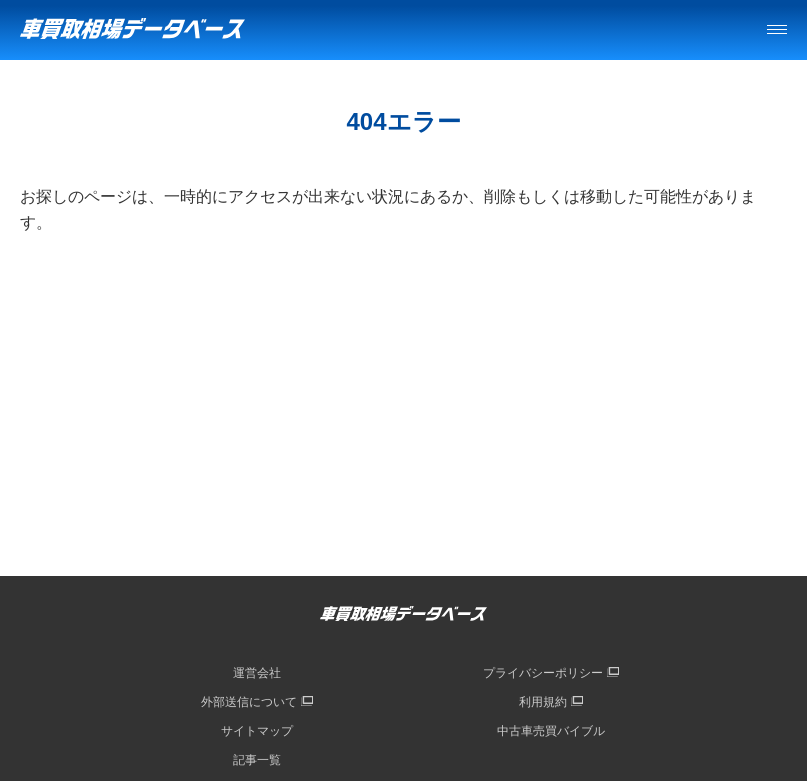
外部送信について (249, 702)
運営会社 (257, 673)
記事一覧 (257, 760)
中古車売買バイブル (551, 731)
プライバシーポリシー (543, 673)
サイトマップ (257, 731)
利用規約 (543, 702)
